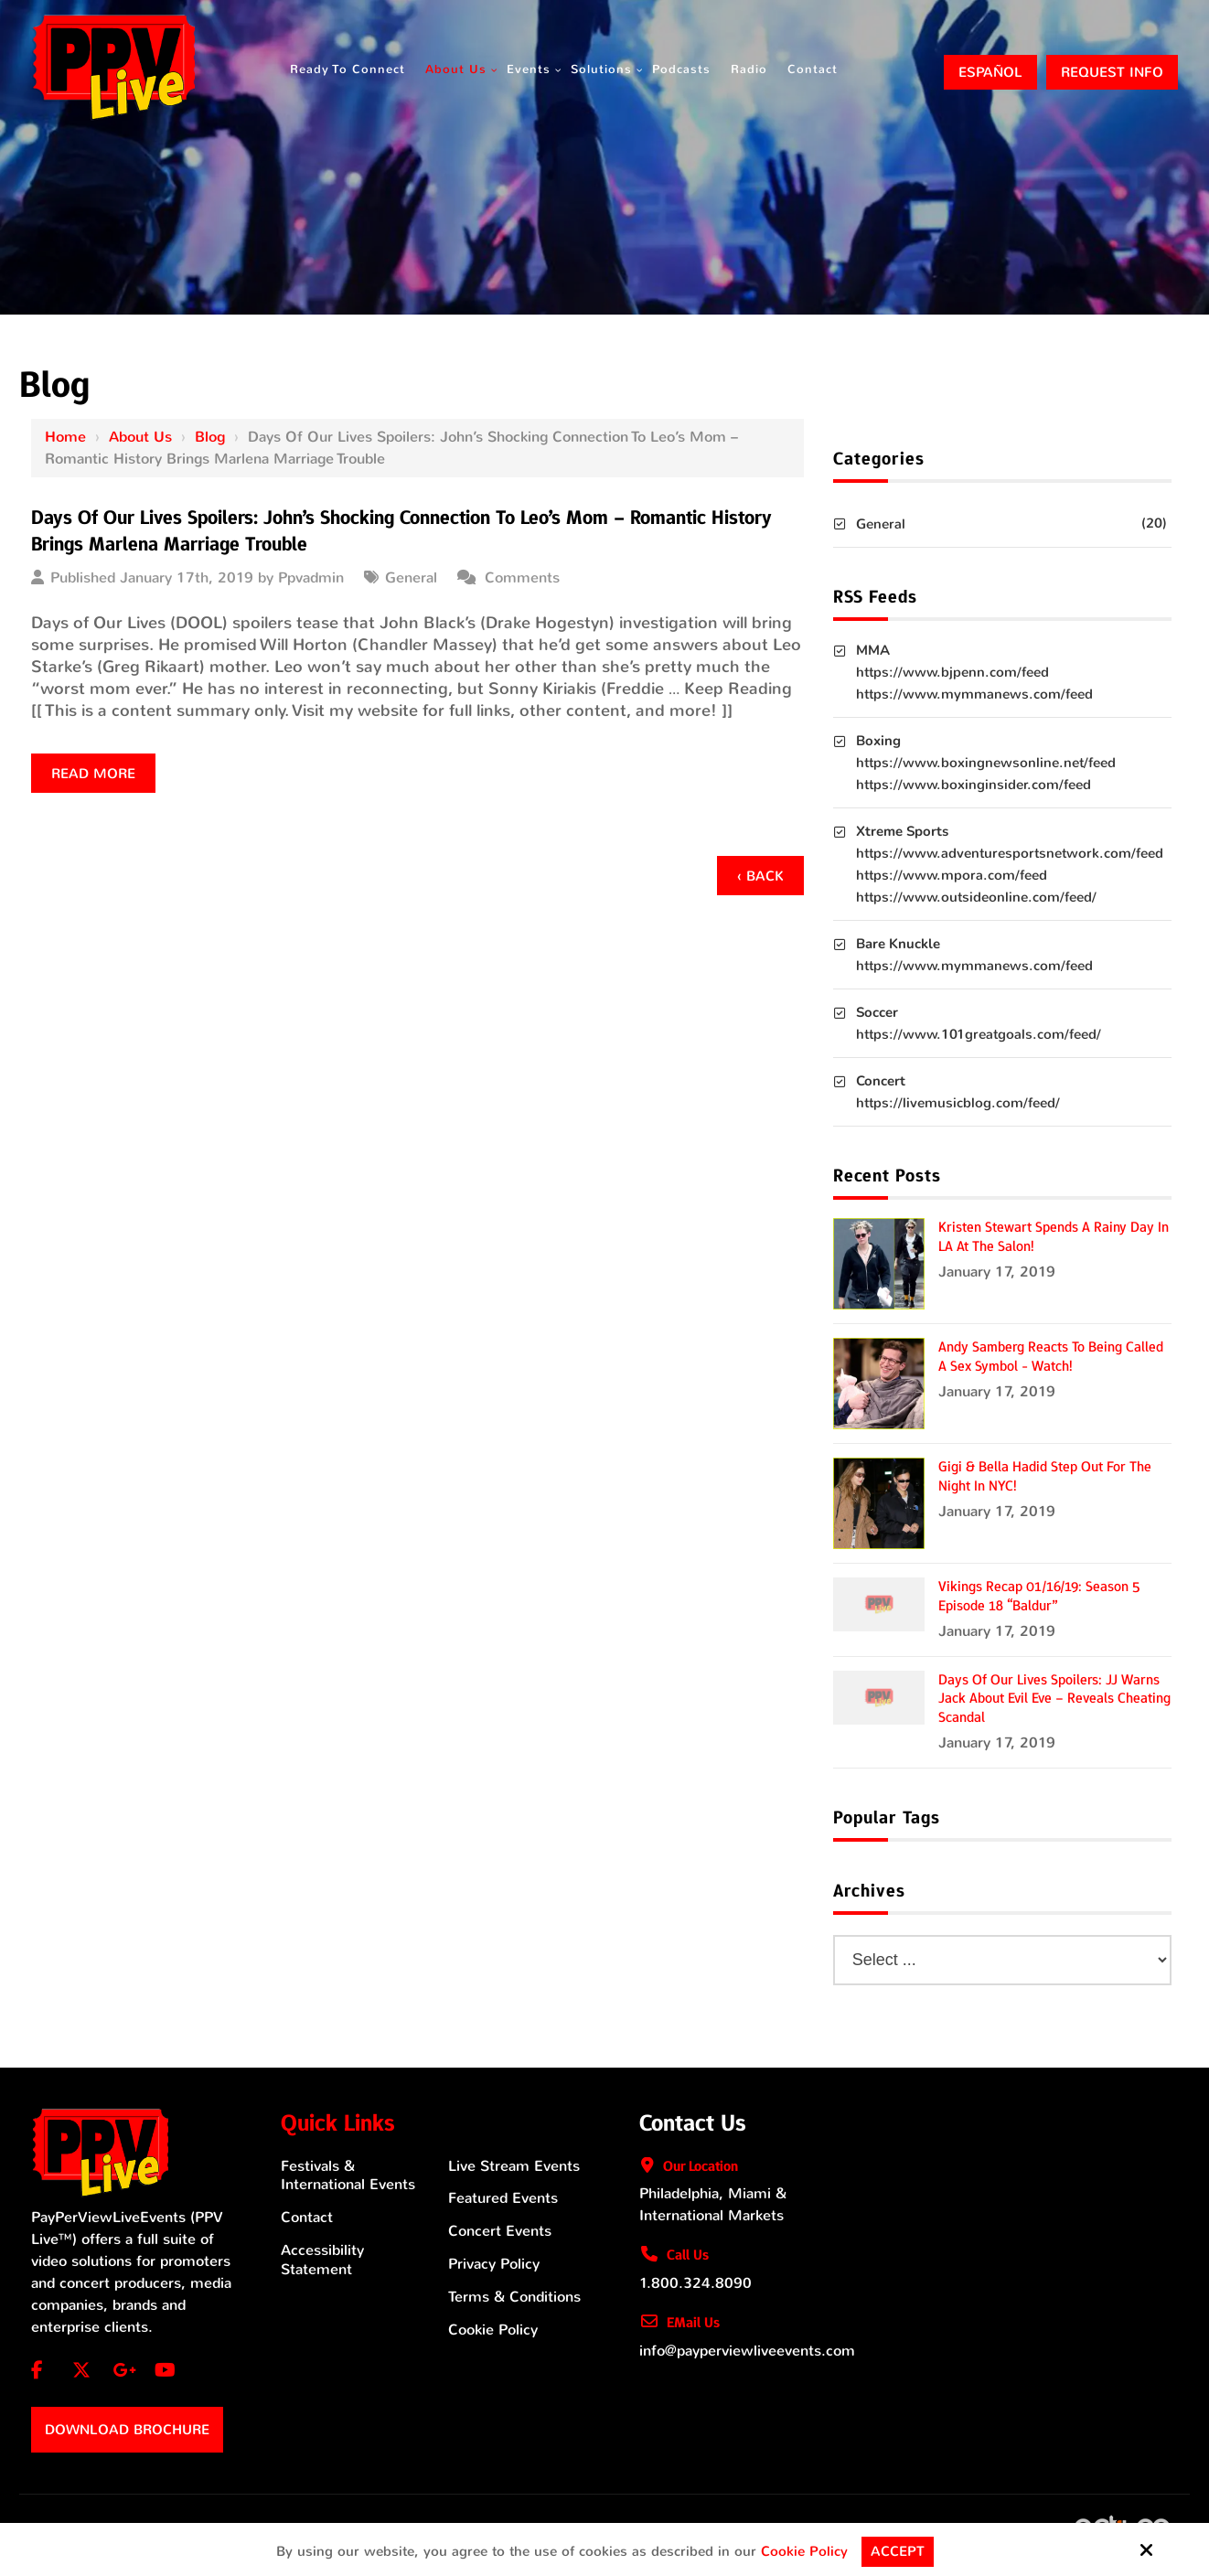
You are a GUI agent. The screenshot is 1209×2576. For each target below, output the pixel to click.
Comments (522, 577)
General (411, 577)
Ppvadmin (311, 577)
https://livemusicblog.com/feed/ (958, 1103)
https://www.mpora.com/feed (951, 875)
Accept (898, 2551)
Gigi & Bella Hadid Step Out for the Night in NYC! (1044, 1476)
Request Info (1112, 72)
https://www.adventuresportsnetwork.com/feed (1009, 853)
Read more (93, 773)
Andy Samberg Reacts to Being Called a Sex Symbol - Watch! (1050, 1356)
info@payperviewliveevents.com (747, 2350)
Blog (210, 436)
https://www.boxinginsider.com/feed (973, 784)
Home (65, 436)
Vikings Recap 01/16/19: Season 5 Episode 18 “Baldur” (1038, 1596)
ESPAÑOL (990, 72)
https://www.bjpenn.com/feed (952, 672)
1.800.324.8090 (695, 2283)
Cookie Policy (804, 2551)
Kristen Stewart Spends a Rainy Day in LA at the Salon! (1053, 1237)
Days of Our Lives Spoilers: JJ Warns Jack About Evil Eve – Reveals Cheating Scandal (1054, 1699)
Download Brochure (127, 2430)
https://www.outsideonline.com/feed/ (976, 897)
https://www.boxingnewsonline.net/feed (986, 763)
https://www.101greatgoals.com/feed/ (978, 1034)
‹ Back (760, 876)
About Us (140, 436)
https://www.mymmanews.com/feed (974, 694)
